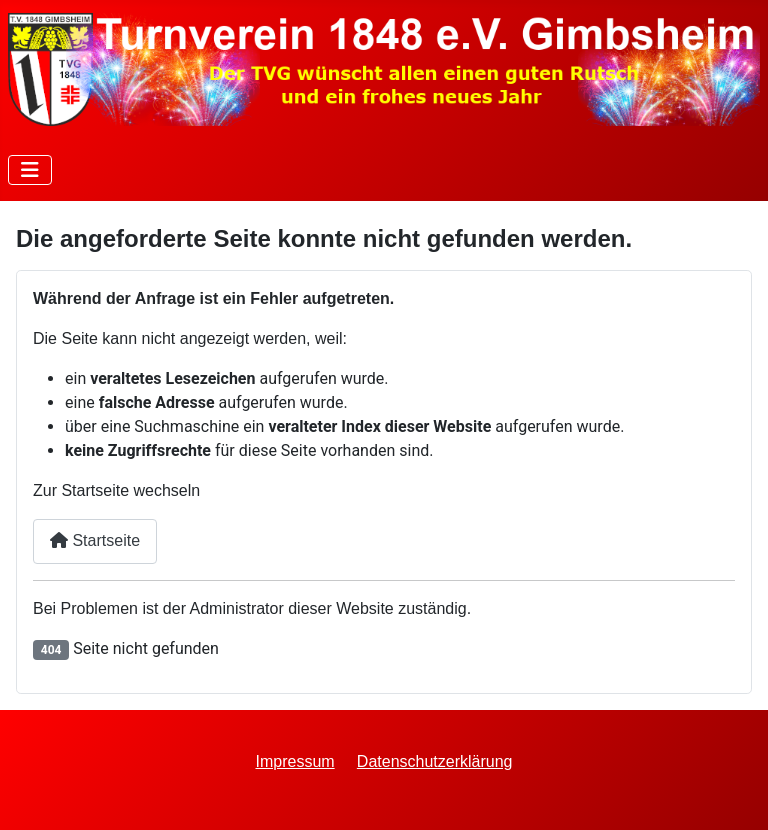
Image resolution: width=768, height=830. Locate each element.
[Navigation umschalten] (30, 170)
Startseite (95, 540)
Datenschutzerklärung (435, 761)
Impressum (295, 761)
